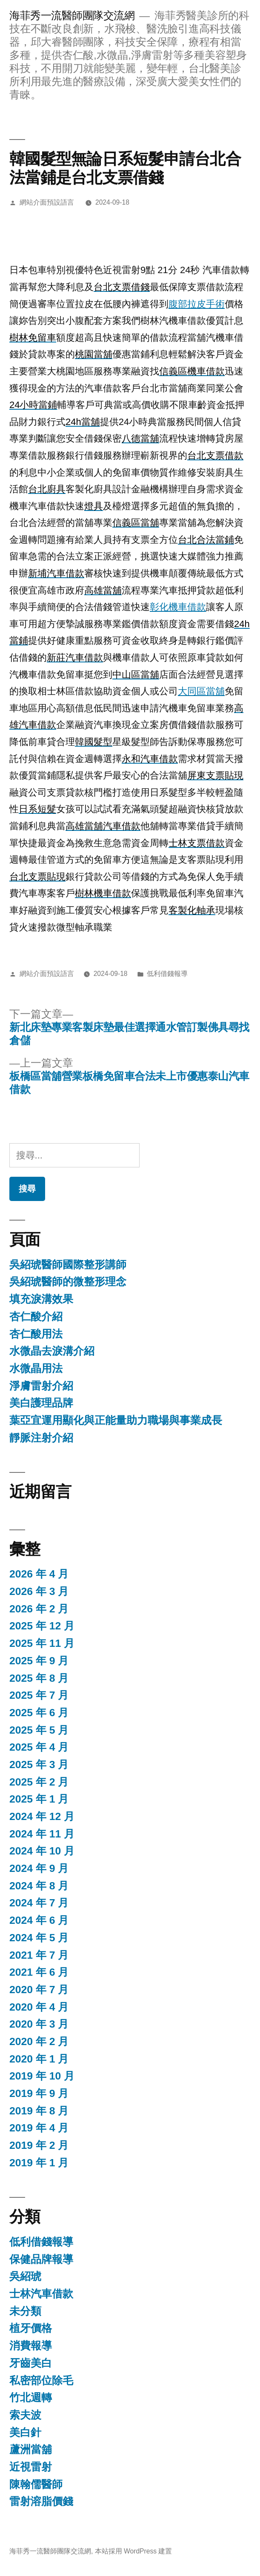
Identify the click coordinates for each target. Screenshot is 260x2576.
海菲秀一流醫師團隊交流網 (71, 15)
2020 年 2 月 (39, 2041)
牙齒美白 (30, 2363)
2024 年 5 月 (39, 1937)
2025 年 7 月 (39, 1695)
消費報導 (30, 2345)
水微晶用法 (36, 1368)
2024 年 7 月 (39, 1902)
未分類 (25, 2311)
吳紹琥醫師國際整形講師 (67, 1264)
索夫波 (25, 2415)
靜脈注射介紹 (41, 1437)
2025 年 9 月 (39, 1660)
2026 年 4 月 (39, 1574)
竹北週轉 (30, 2397)
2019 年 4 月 (39, 2128)
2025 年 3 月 (39, 1764)
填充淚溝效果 (41, 1299)
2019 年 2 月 (39, 2145)
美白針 (25, 2432)
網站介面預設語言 (47, 202)
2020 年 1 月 (39, 2059)
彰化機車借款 (178, 607)
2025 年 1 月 (39, 1799)
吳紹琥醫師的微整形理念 (67, 1281)
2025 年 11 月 (41, 1643)
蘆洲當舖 (30, 2449)
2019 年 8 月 (39, 2111)
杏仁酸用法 (36, 1334)
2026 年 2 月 (39, 1609)
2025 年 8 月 (39, 1678)
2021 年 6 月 (39, 1972)
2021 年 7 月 (39, 1955)
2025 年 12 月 (41, 1626)
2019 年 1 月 (39, 2162)
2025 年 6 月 (39, 1712)
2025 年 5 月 (39, 1730)
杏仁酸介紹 (36, 1316)
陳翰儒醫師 (36, 2484)
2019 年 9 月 (39, 2093)
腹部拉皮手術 (197, 304)
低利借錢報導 (167, 973)
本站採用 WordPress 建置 (133, 2551)
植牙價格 (30, 2328)
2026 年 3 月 (39, 1591)
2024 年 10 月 (41, 1851)
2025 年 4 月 (39, 1747)
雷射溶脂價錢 (41, 2501)
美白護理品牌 (41, 1403)
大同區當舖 (201, 691)
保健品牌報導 (41, 2259)
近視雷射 (30, 2467)
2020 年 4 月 (39, 2007)
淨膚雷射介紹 (41, 1386)
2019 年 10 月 (41, 2076)
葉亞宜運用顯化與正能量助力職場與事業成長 (115, 1420)
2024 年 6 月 (39, 1920)
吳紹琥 (25, 2276)
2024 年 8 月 (39, 1885)
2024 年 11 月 (41, 1834)
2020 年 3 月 (39, 2024)
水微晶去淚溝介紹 (51, 1351)
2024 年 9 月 (39, 1868)
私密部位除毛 (41, 2380)
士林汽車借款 (41, 2293)
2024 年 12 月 (41, 1816)
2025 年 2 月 (39, 1782)
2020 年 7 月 (39, 1989)
